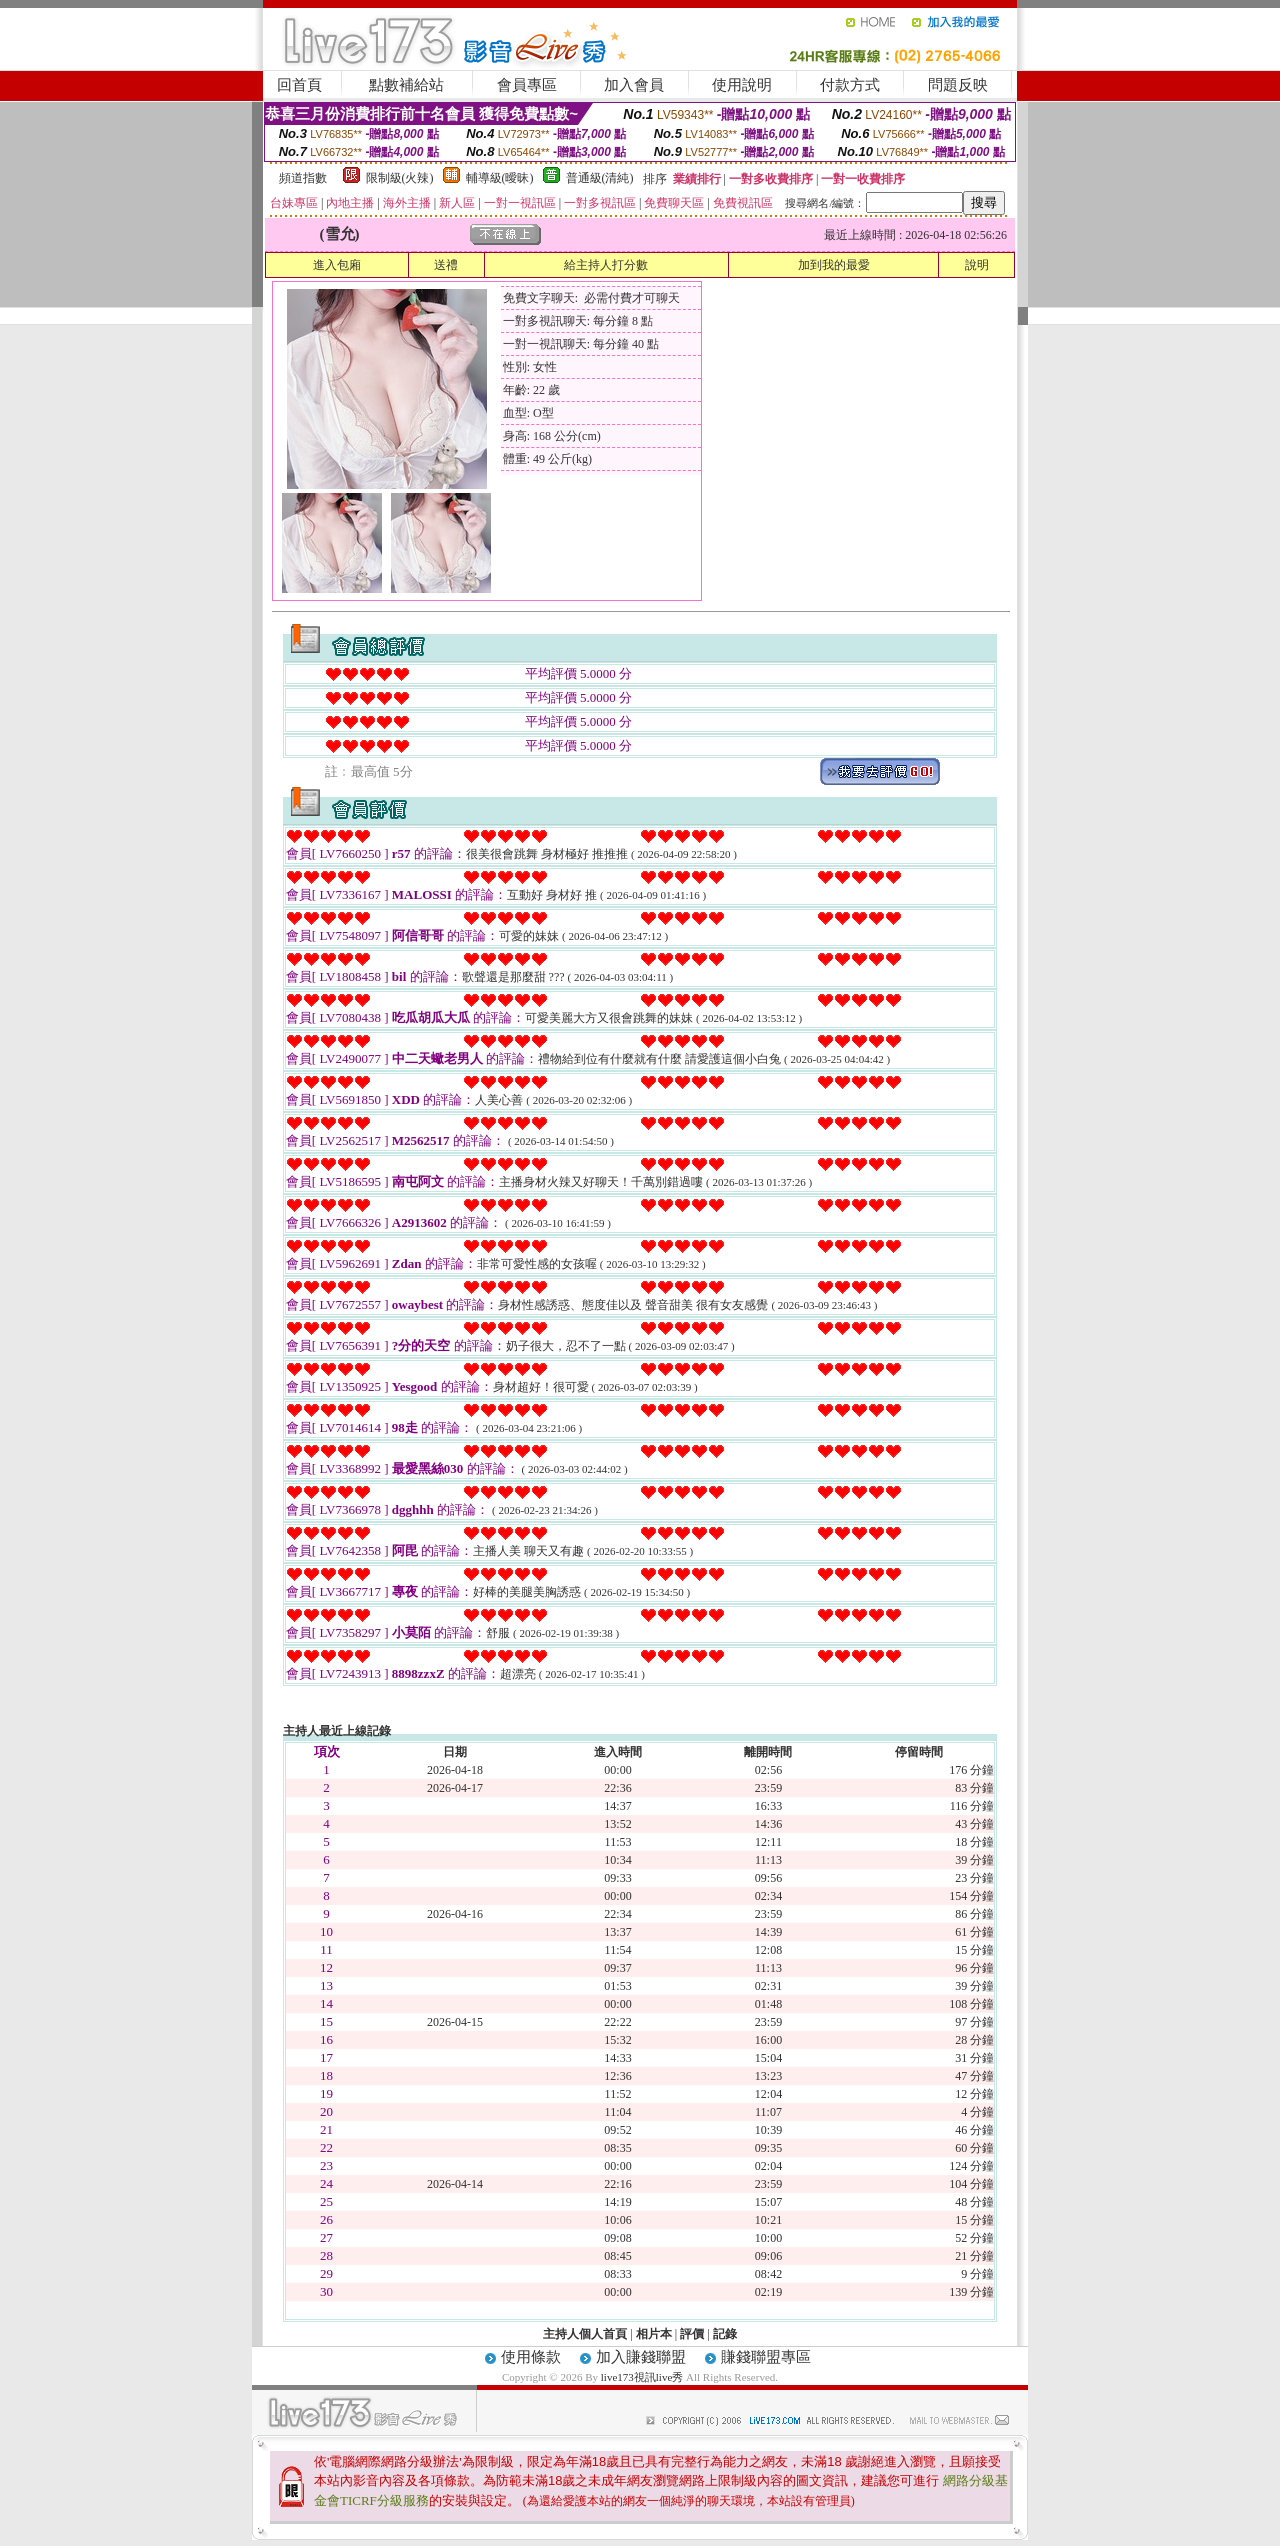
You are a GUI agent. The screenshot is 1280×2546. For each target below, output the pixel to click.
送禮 (446, 265)
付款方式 (850, 85)
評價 (692, 2334)
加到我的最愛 (834, 265)
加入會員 (634, 85)
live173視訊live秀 (642, 2377)
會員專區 (527, 85)
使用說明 (742, 85)
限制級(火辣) (400, 178)
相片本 (654, 2334)
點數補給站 (406, 85)
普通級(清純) (600, 178)
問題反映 (958, 85)
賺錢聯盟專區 (766, 2357)
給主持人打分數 (606, 265)
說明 (977, 265)
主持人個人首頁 (585, 2334)
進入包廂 (337, 265)
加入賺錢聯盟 (641, 2357)
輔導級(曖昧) (500, 178)
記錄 (725, 2334)
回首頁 (299, 85)
